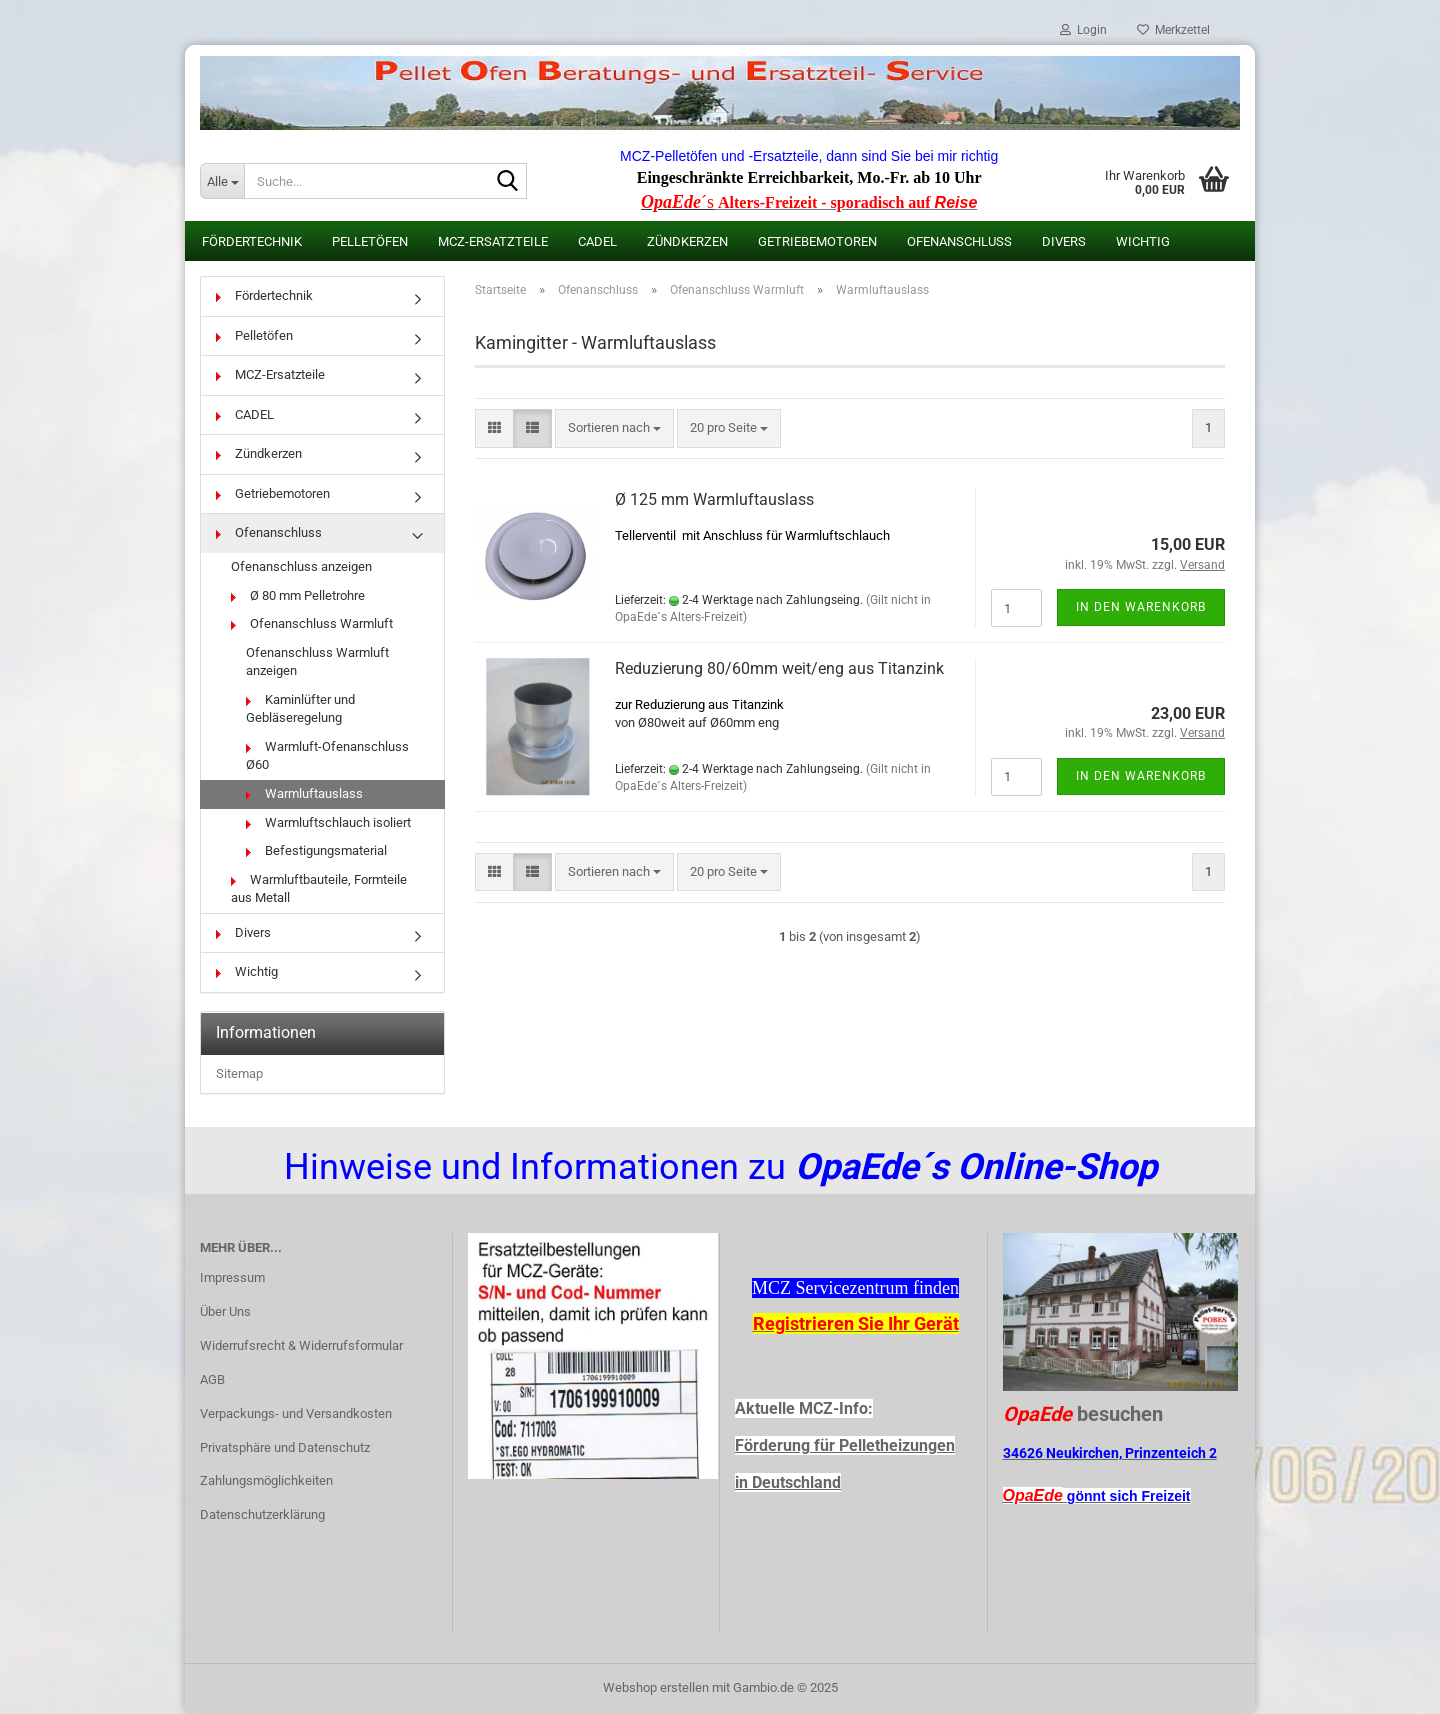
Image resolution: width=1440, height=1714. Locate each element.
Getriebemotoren (817, 241)
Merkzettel (1173, 30)
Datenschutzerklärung (262, 1514)
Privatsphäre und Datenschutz (285, 1447)
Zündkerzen (687, 241)
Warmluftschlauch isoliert (328, 822)
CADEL (597, 241)
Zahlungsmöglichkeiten (266, 1480)
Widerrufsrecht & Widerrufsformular (301, 1345)
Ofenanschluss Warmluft (312, 623)
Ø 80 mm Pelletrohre (298, 595)
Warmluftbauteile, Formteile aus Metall (319, 889)
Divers (1064, 241)
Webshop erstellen (656, 1687)
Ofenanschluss (959, 241)
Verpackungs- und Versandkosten (296, 1413)
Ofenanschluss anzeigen (301, 566)
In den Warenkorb (1141, 607)
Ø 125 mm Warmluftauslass (714, 499)
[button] (494, 428)
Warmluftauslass (304, 793)
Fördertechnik (252, 241)
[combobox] (614, 428)
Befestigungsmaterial (316, 850)
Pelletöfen (370, 241)
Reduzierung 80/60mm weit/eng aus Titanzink (779, 668)
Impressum (232, 1277)
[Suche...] (222, 181)
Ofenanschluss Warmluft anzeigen (317, 662)
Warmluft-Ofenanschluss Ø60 (327, 756)
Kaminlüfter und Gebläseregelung (300, 709)
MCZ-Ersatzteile (493, 241)
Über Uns (225, 1311)
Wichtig (1143, 241)
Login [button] (1083, 30)
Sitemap (239, 1073)
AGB (212, 1379)
